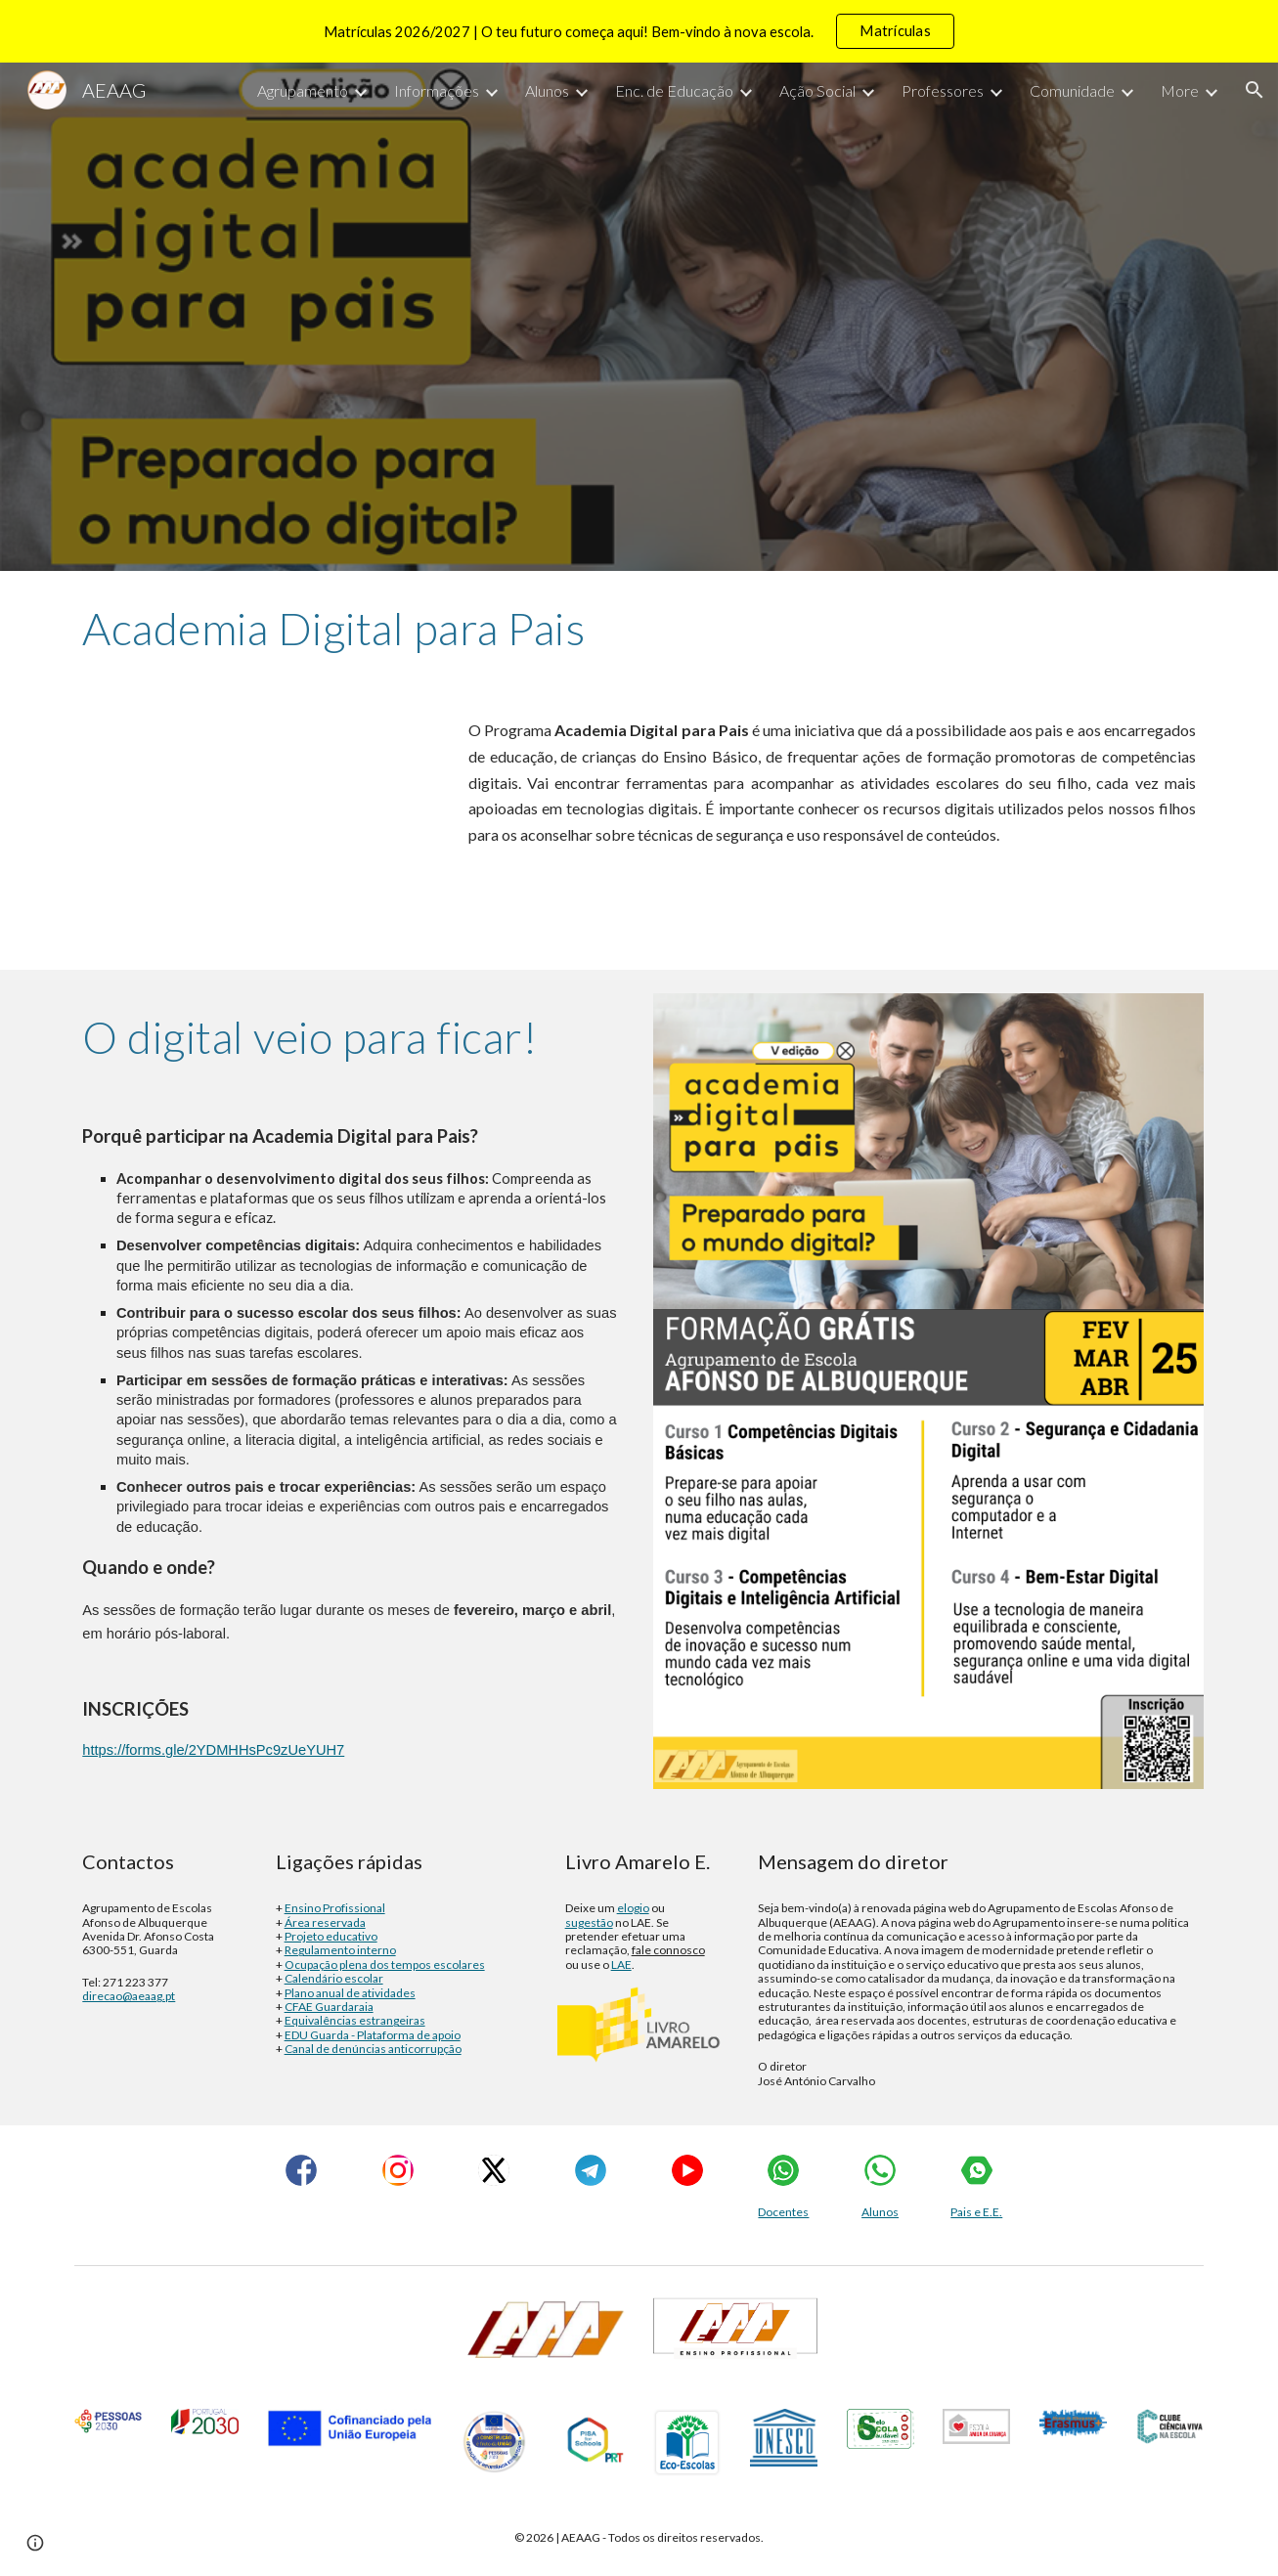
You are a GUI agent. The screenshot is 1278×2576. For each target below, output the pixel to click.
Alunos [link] (547, 90)
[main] (638, 628)
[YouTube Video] (252, 827)
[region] (639, 31)
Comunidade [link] (1072, 90)
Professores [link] (943, 90)
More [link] (1180, 90)
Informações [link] (436, 90)
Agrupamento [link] (302, 90)
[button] (1254, 89)
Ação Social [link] (817, 90)
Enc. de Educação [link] (674, 90)
